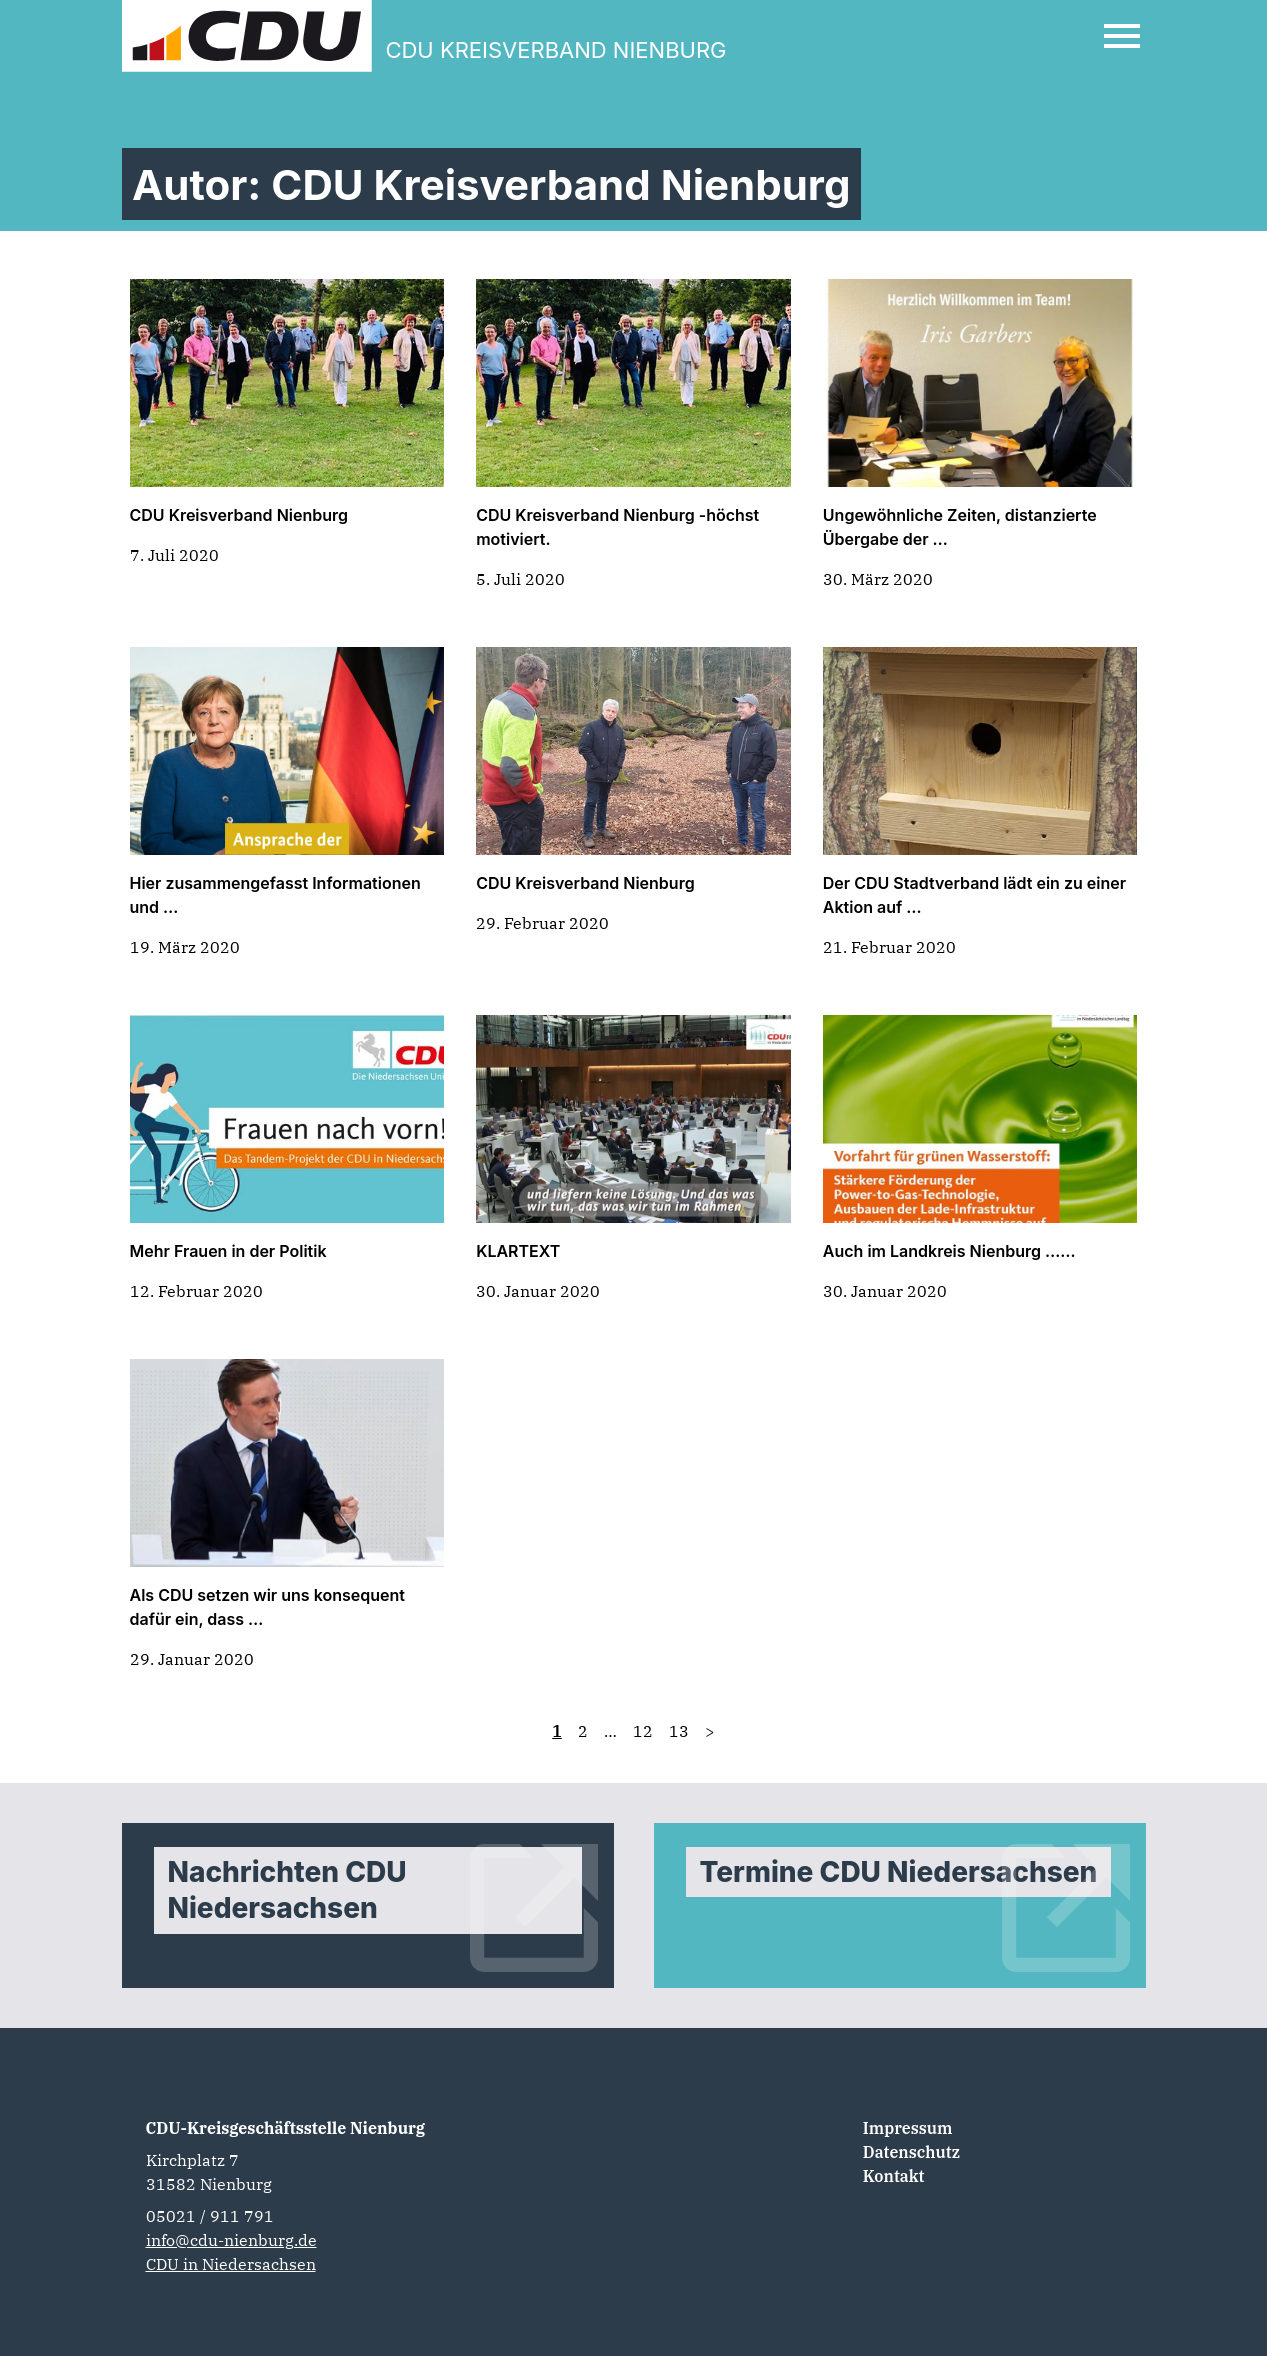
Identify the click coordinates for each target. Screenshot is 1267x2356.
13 (679, 1731)
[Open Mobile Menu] (1122, 36)
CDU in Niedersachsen (231, 2264)
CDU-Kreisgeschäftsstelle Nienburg (286, 2128)
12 (643, 1731)
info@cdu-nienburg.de (231, 2240)
